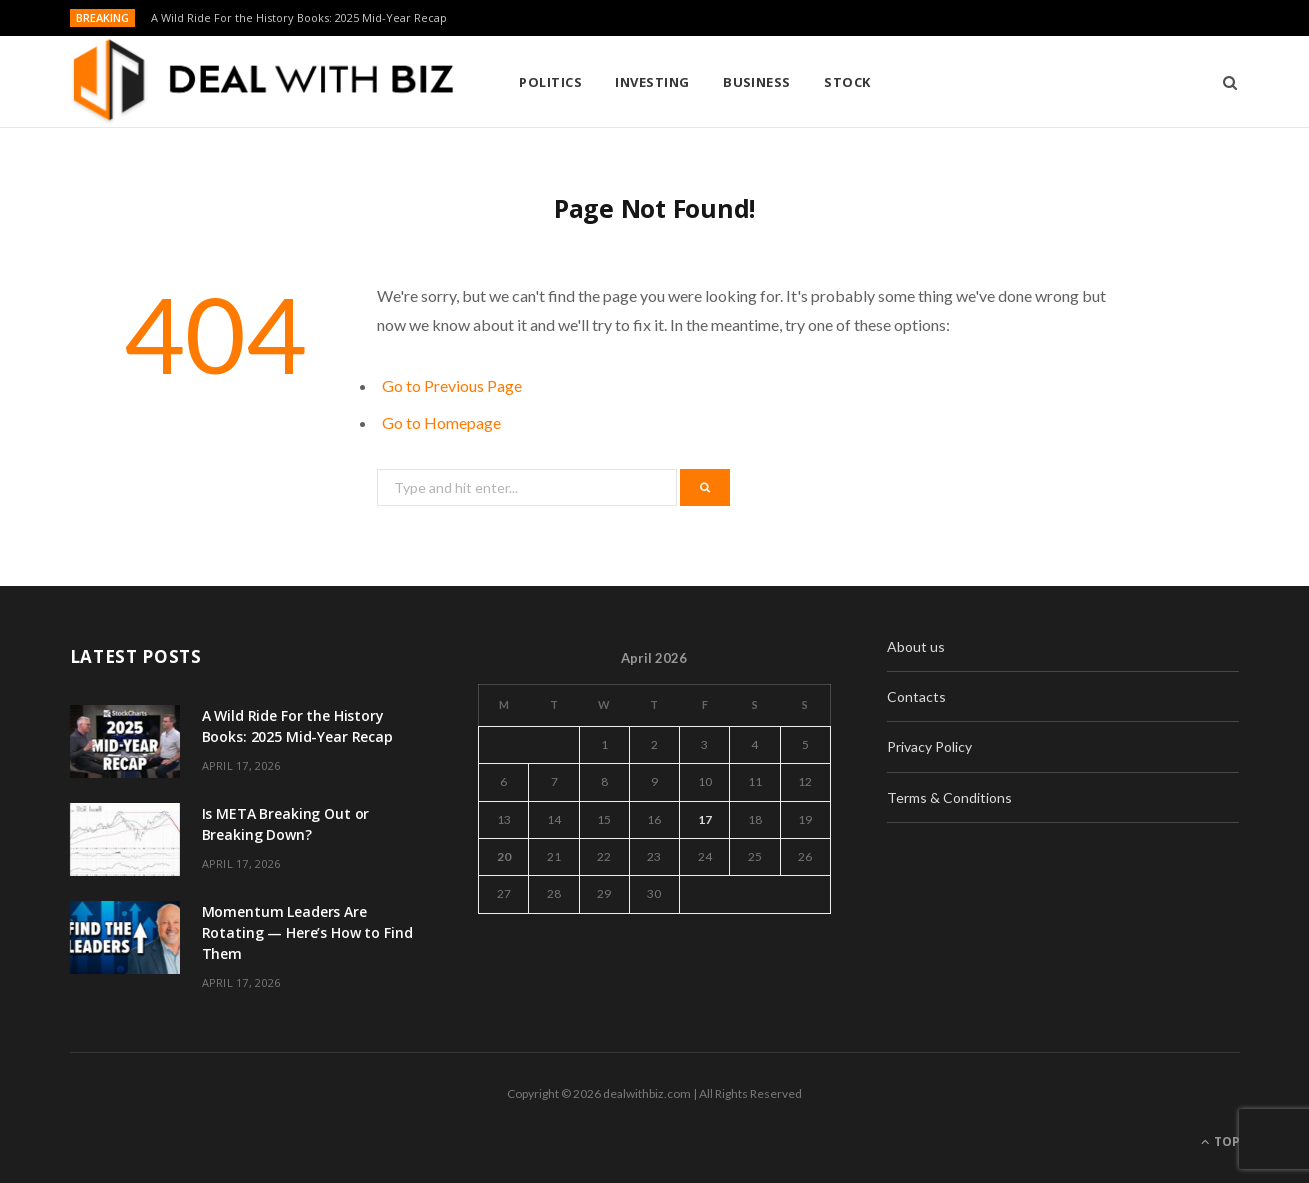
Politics (550, 82)
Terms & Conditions (949, 797)
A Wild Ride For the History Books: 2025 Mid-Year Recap (299, 18)
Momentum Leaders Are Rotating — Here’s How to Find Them (307, 932)
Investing (652, 82)
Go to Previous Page (452, 385)
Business (757, 82)
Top (1220, 1141)
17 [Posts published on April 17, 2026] (705, 819)
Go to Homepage (441, 422)
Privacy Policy (929, 746)
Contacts (916, 696)
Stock (847, 82)
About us (916, 646)
